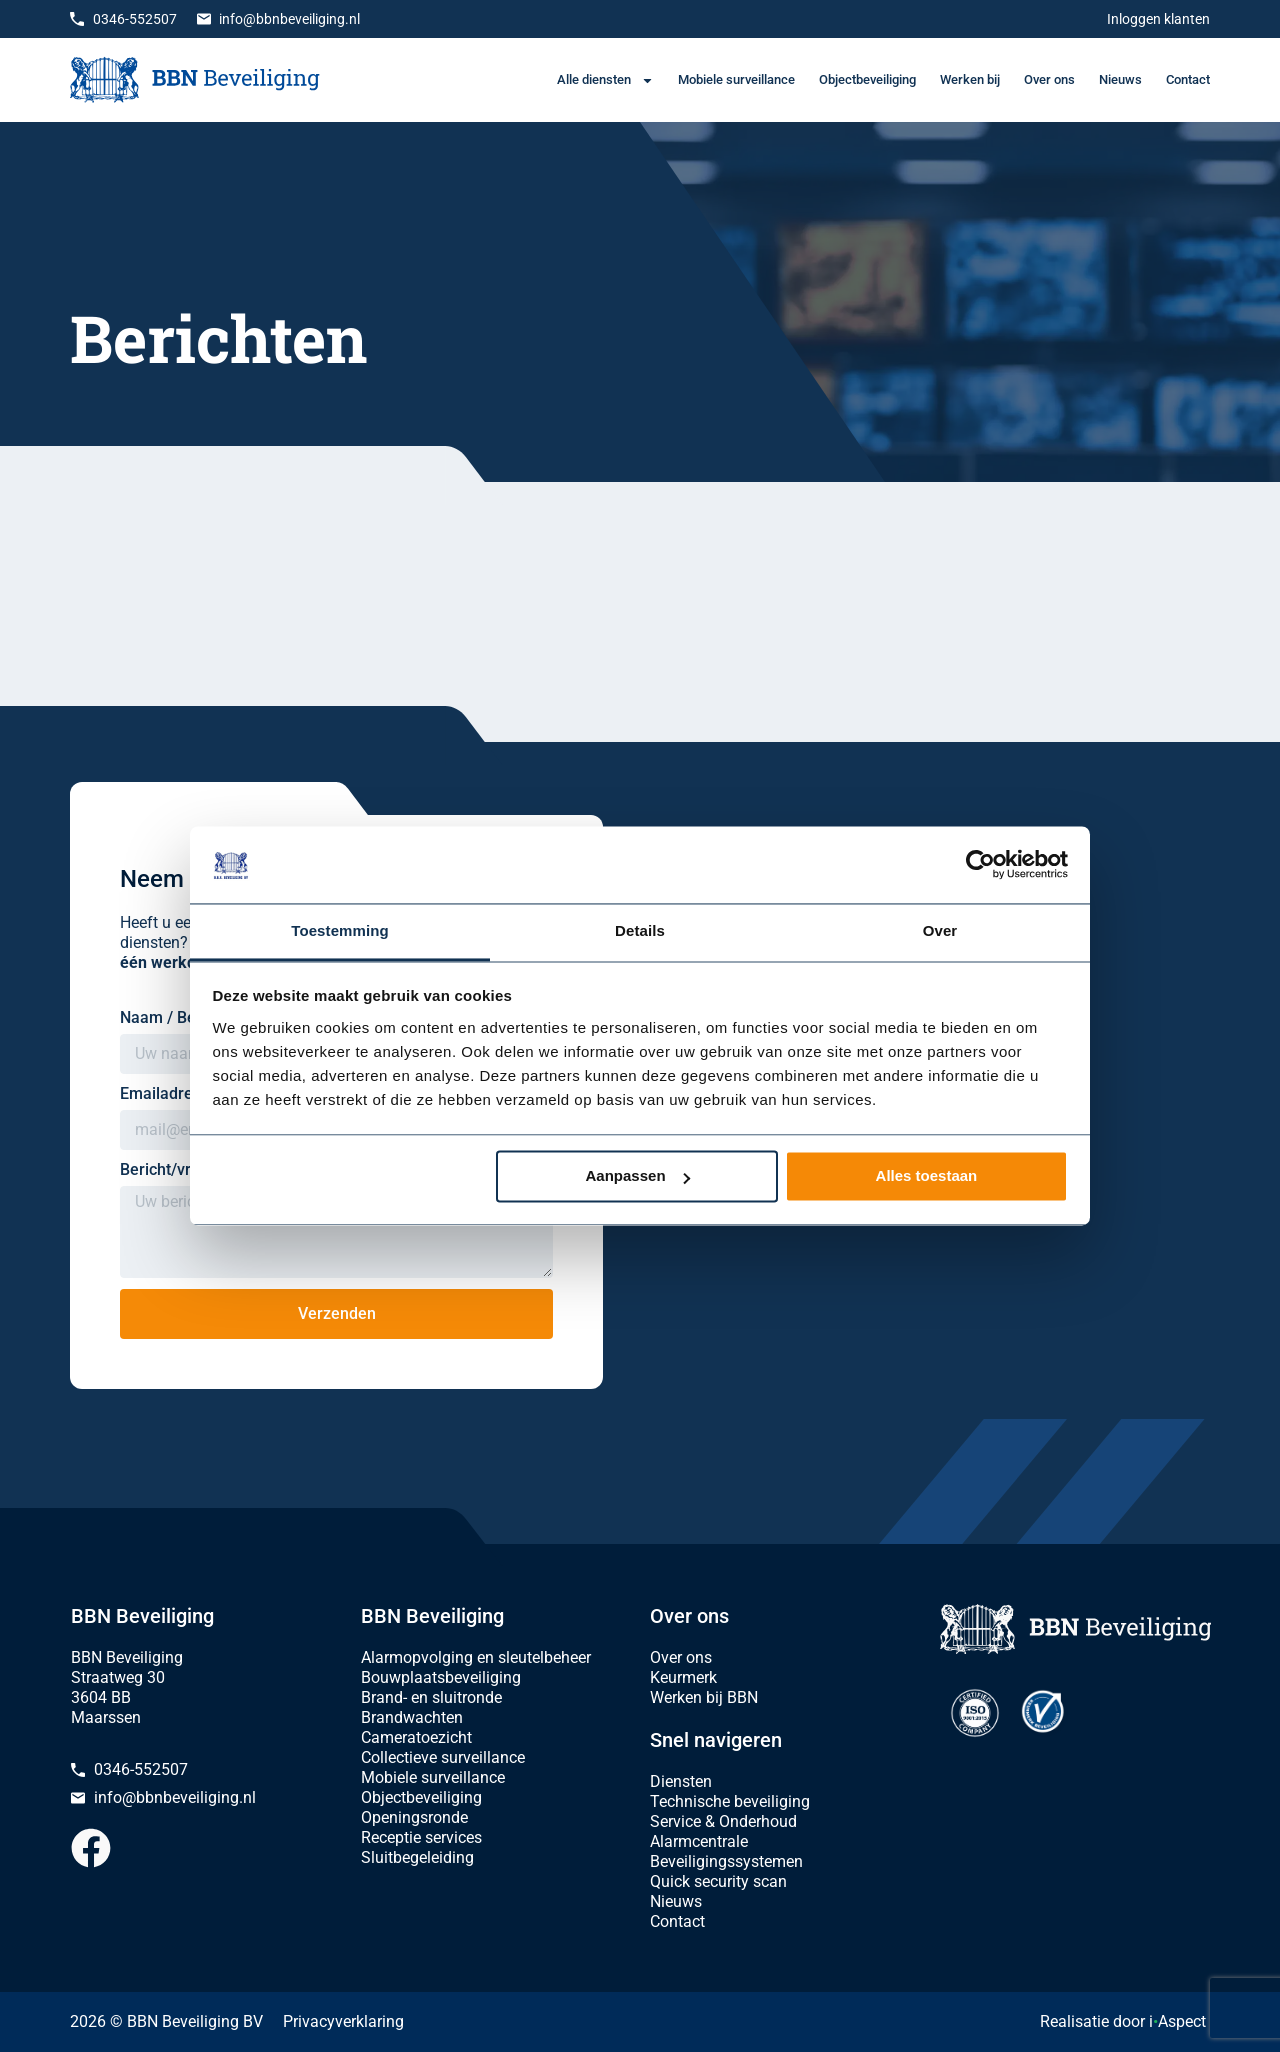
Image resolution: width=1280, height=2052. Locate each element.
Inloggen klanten (1158, 19)
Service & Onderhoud (723, 1821)
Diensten (681, 1781)
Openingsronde (414, 1817)
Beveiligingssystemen (726, 1861)
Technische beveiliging (730, 1801)
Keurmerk (683, 1677)
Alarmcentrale (699, 1841)
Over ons (1049, 79)
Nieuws (1120, 79)
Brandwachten (412, 1717)
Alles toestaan (927, 1176)
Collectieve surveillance (443, 1757)
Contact (1188, 79)
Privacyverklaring (343, 2021)
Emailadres (162, 1093)
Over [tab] (940, 930)
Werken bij (970, 79)
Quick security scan (718, 1881)
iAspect (1177, 2021)
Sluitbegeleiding (417, 1857)
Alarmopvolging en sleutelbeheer (476, 1657)
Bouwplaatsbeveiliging (441, 1677)
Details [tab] (640, 930)
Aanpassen (638, 1176)
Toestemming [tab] (340, 930)
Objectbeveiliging (867, 79)
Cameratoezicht (416, 1737)
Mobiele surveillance (736, 79)
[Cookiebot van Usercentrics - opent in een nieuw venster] (980, 865)
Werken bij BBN (704, 1697)
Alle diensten (605, 80)
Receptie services (421, 1837)
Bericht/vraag (171, 1169)
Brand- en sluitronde (431, 1697)
